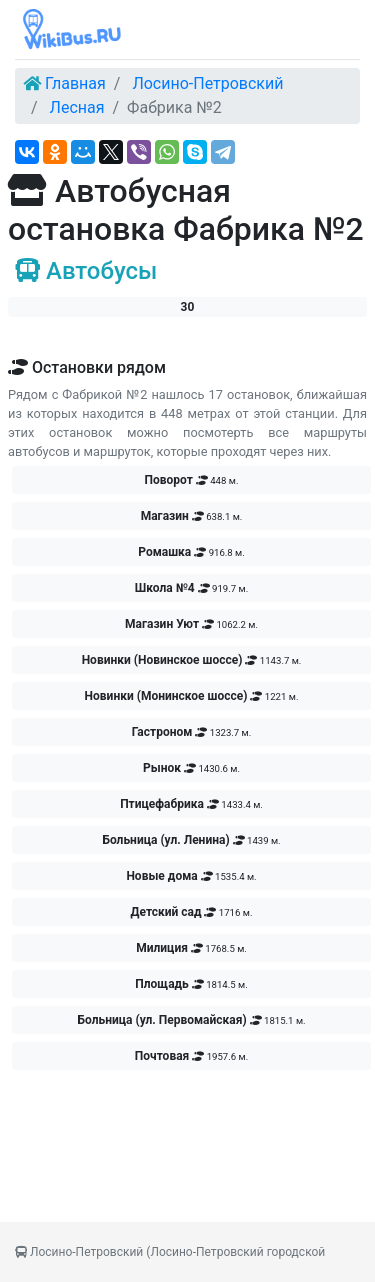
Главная (75, 83)
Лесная (77, 107)
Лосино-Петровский (207, 83)
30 (188, 307)
